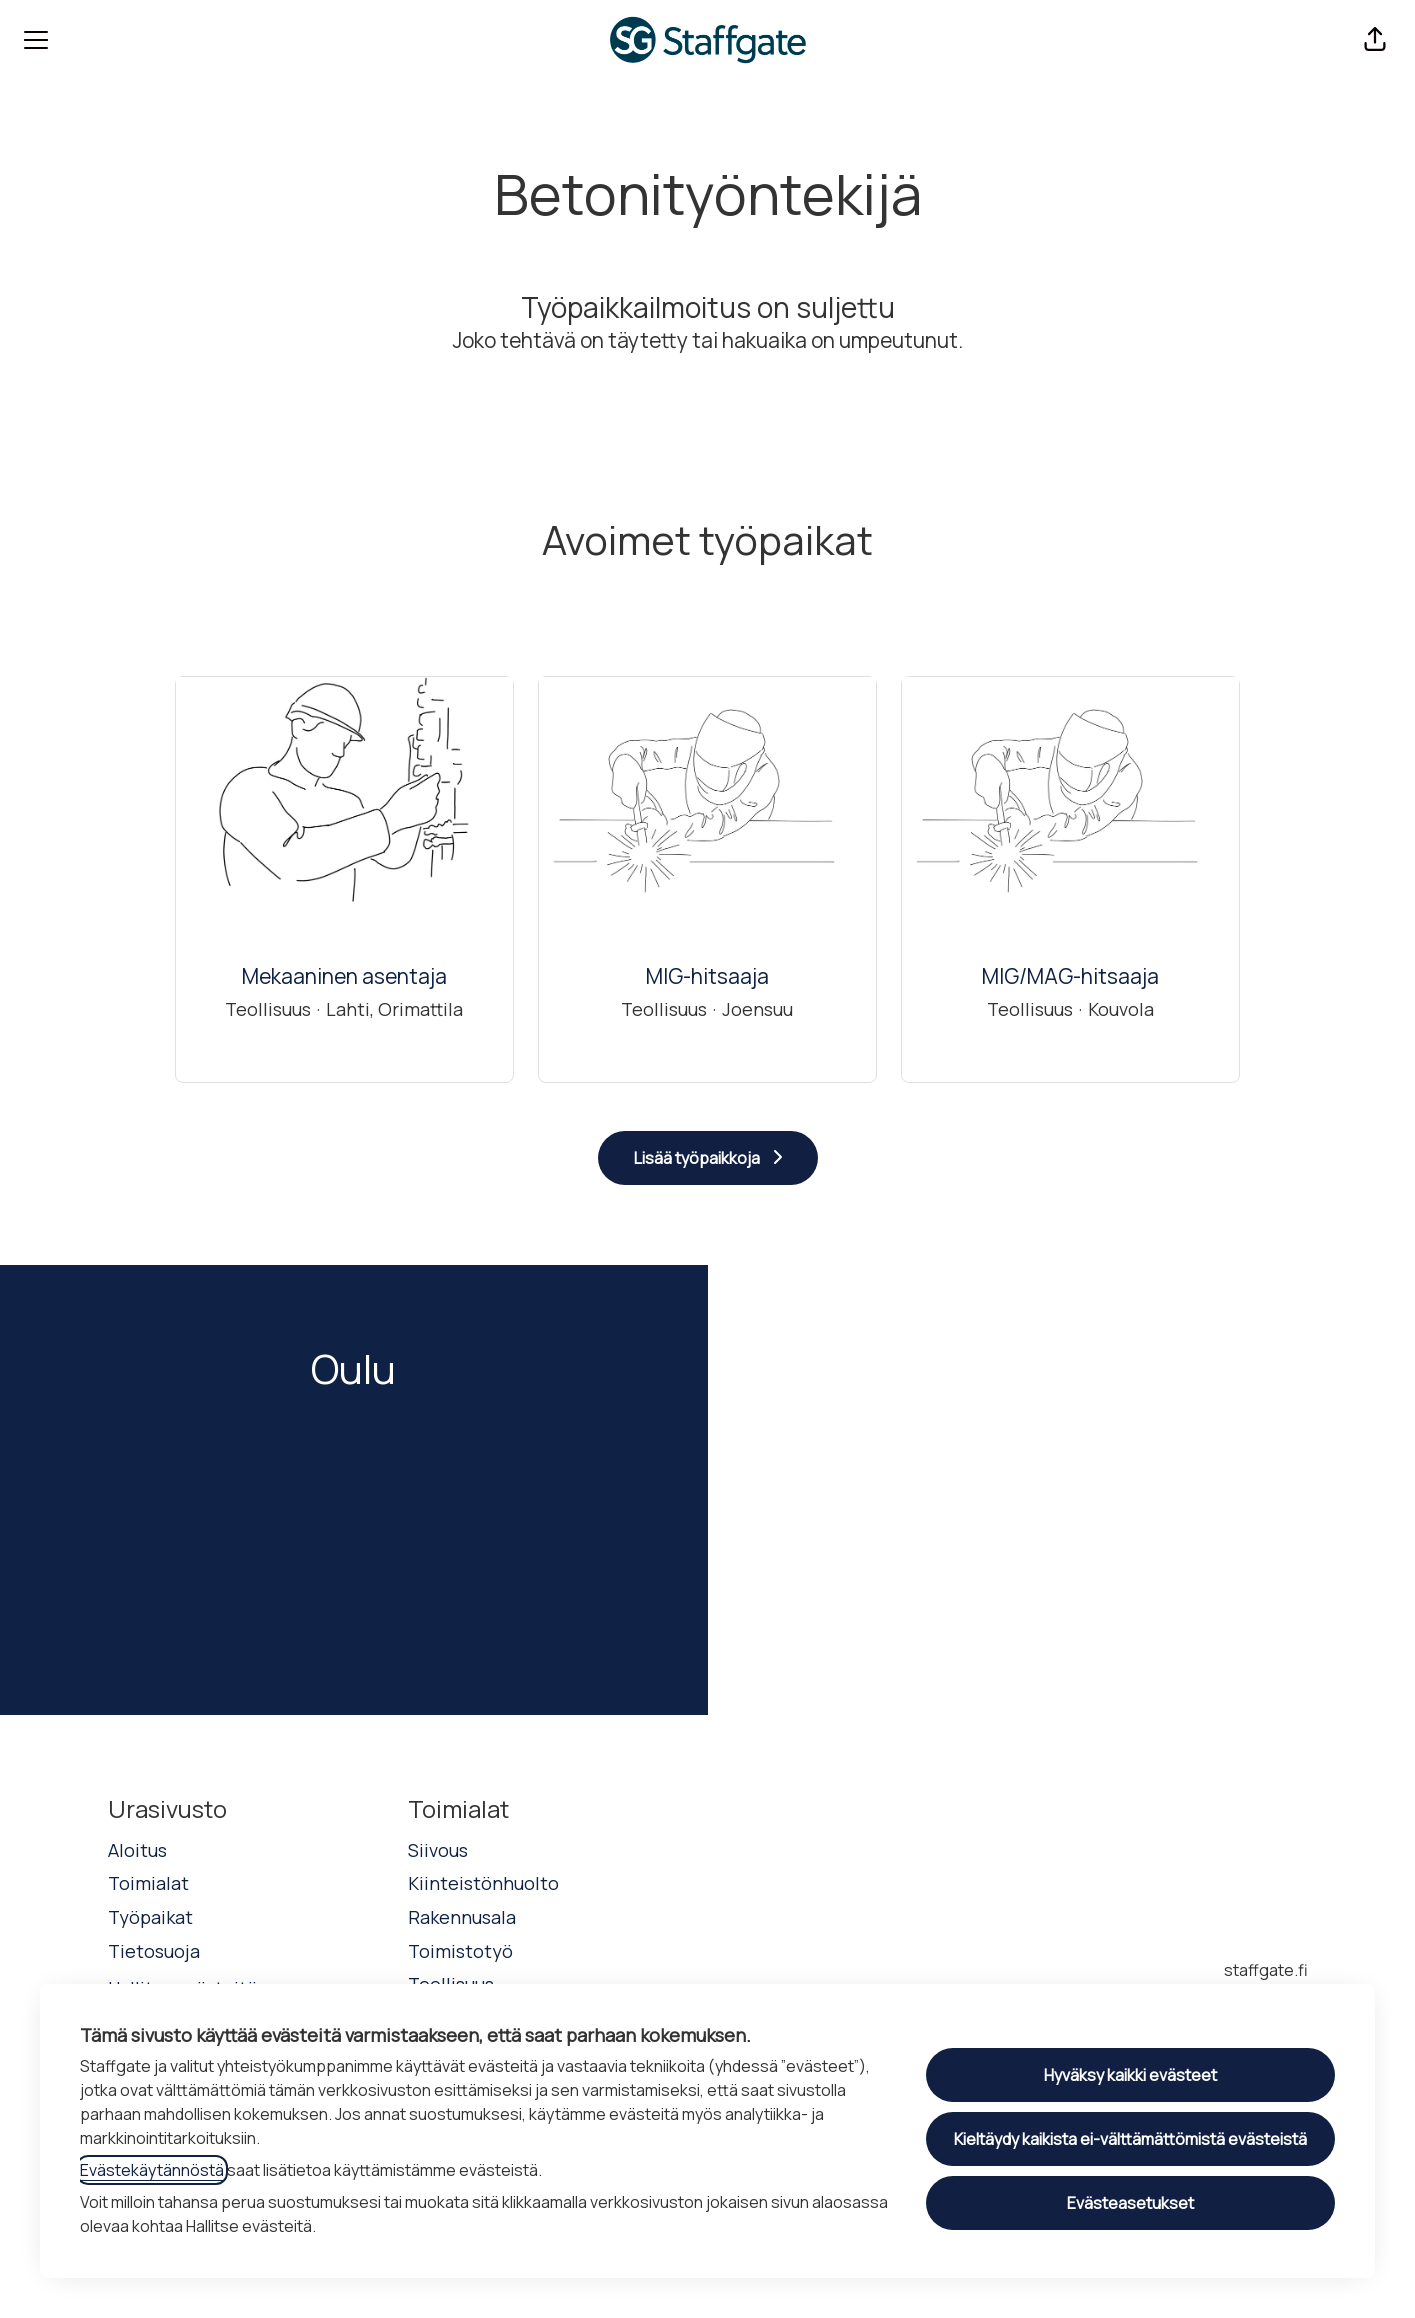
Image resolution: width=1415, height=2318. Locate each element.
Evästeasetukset (1130, 2203)
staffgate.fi (1266, 1970)
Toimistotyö (460, 1951)
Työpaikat (150, 1917)
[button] (1375, 40)
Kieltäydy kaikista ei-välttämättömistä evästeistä (1130, 2139)
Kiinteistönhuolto (483, 1883)
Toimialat (148, 1883)
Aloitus (137, 1850)
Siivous (438, 1850)
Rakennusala (462, 1917)
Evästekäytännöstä (152, 2170)
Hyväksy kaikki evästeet (1130, 2075)
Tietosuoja (154, 1951)
